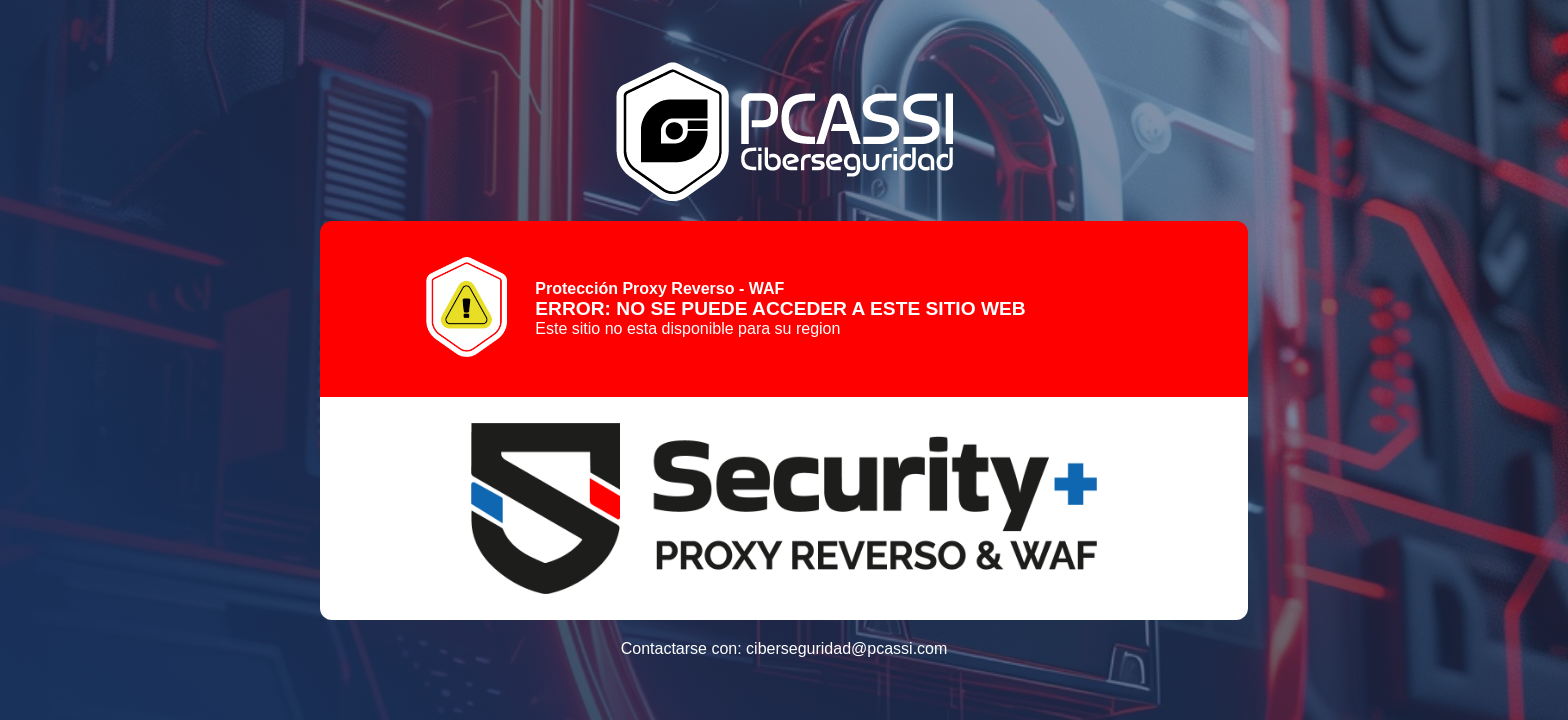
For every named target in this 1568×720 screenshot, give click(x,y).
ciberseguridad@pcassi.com (846, 648)
